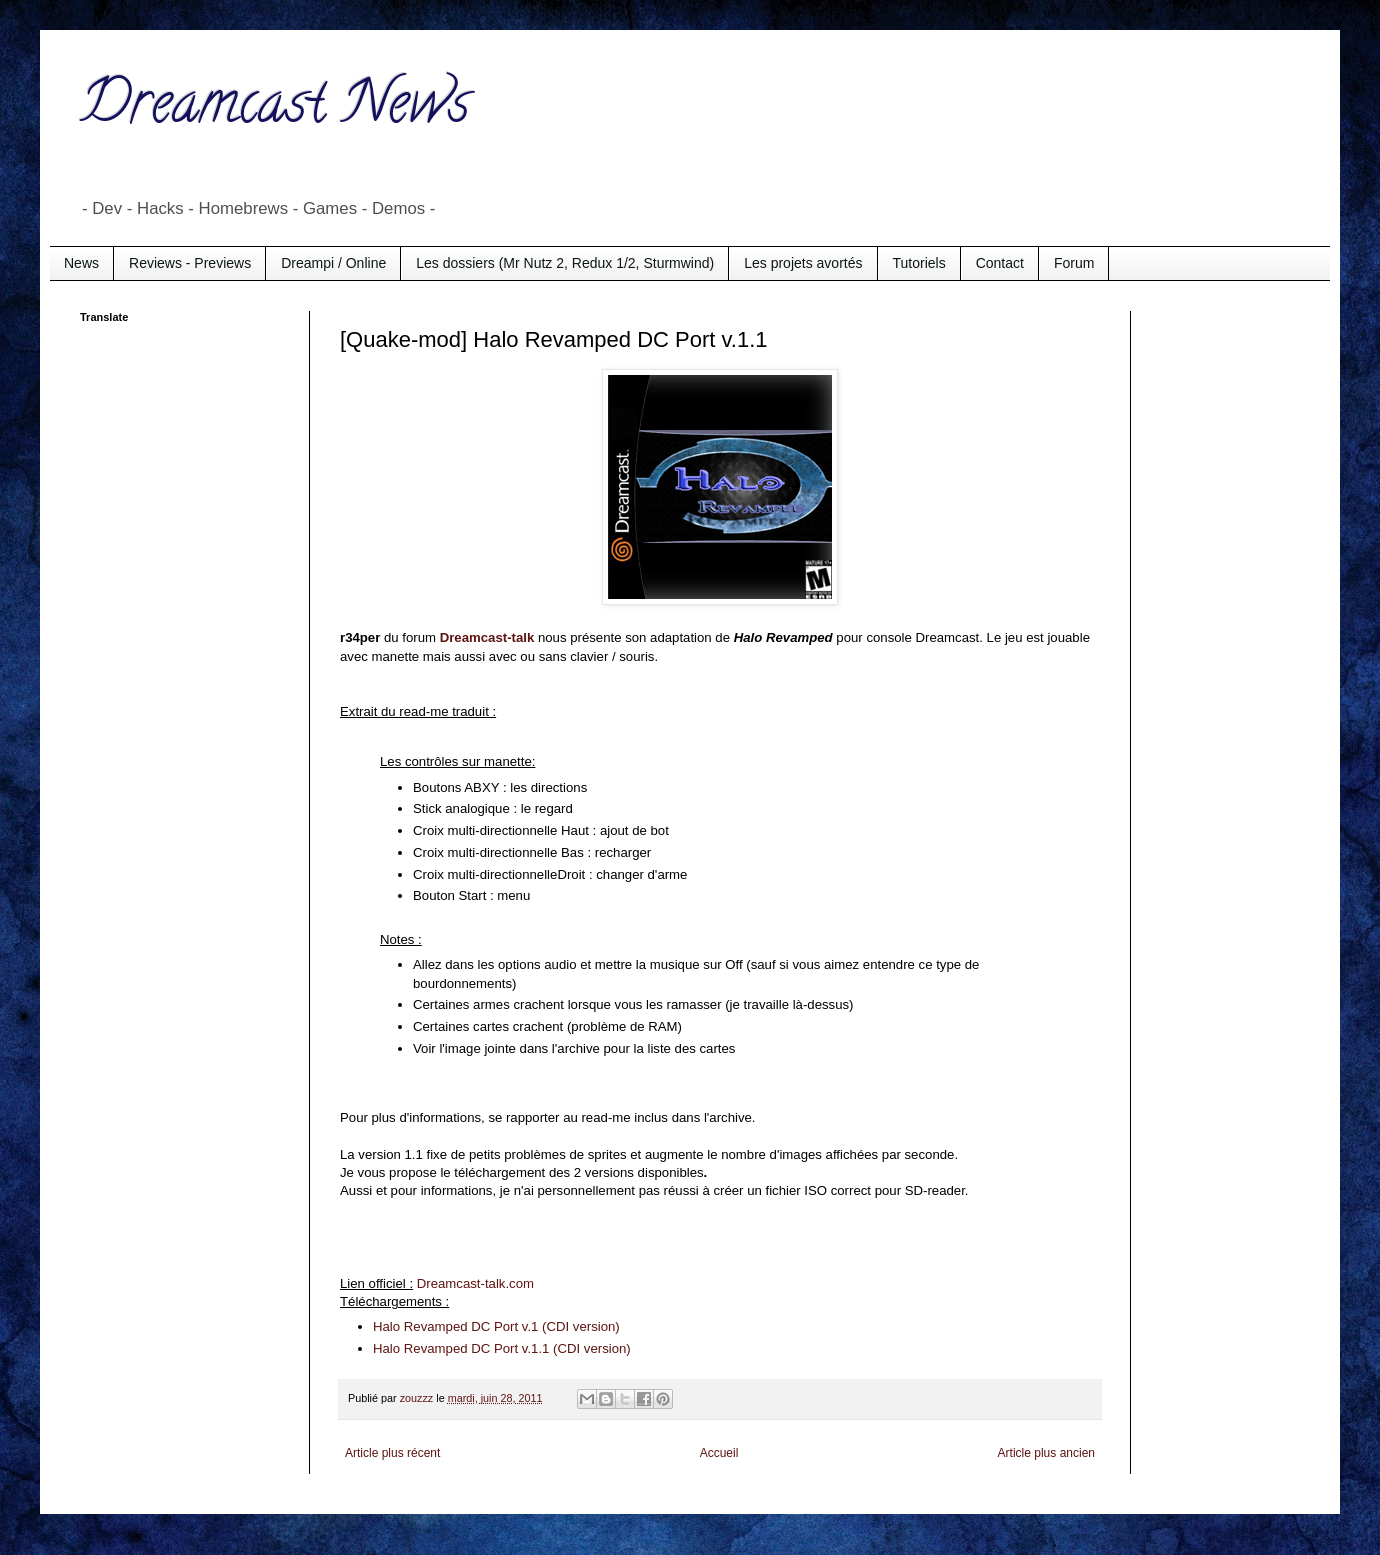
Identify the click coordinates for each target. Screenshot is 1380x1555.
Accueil (719, 1453)
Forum (1074, 263)
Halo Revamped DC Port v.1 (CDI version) (496, 1326)
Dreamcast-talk (487, 637)
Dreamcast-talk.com (475, 1283)
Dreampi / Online (333, 263)
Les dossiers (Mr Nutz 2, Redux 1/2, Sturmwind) (565, 263)
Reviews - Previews (190, 263)
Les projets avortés (803, 263)
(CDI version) (589, 1348)
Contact (1000, 263)
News (81, 263)
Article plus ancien (1046, 1453)
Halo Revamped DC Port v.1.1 (461, 1348)
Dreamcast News (275, 109)
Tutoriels (919, 263)
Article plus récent (392, 1453)
